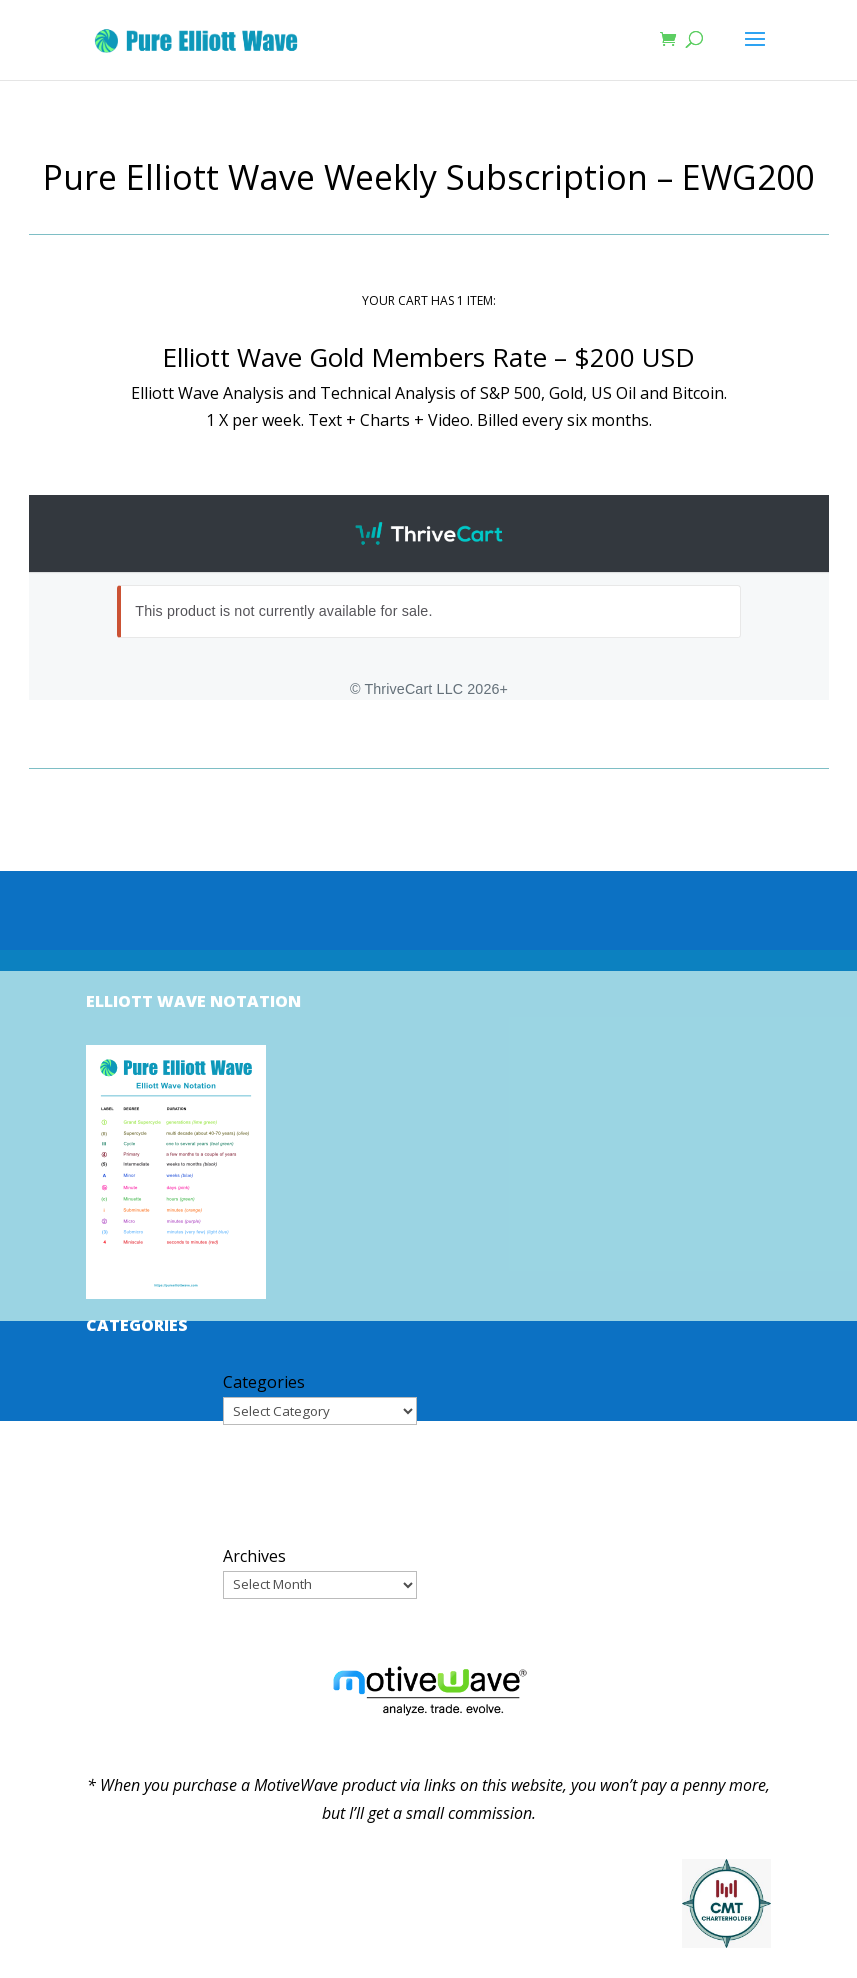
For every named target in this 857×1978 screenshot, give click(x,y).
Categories (264, 1382)
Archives (254, 1556)
